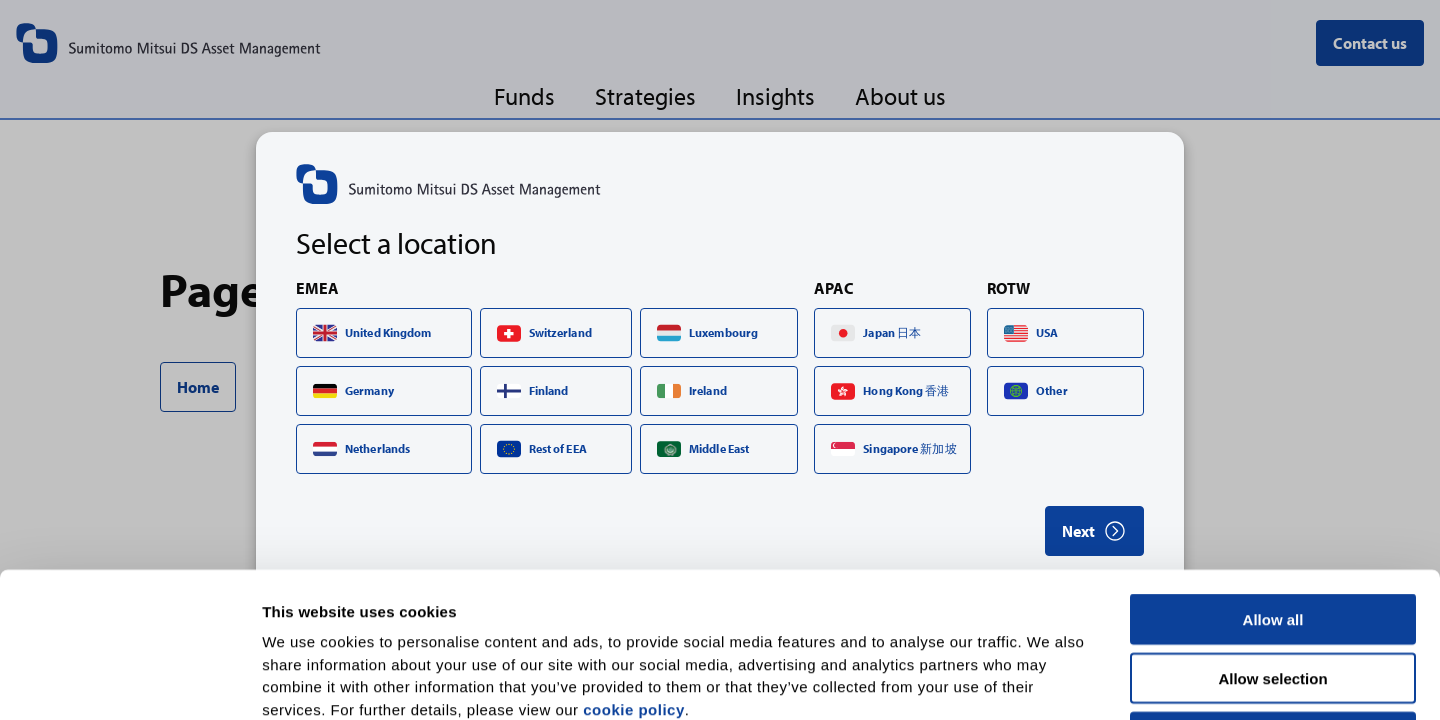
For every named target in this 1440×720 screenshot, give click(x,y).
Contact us (1370, 43)
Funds (524, 95)
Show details (1049, 680)
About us (900, 95)
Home (198, 387)
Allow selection (1272, 533)
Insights (775, 95)
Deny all (1273, 592)
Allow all (1273, 474)
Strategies (645, 95)
